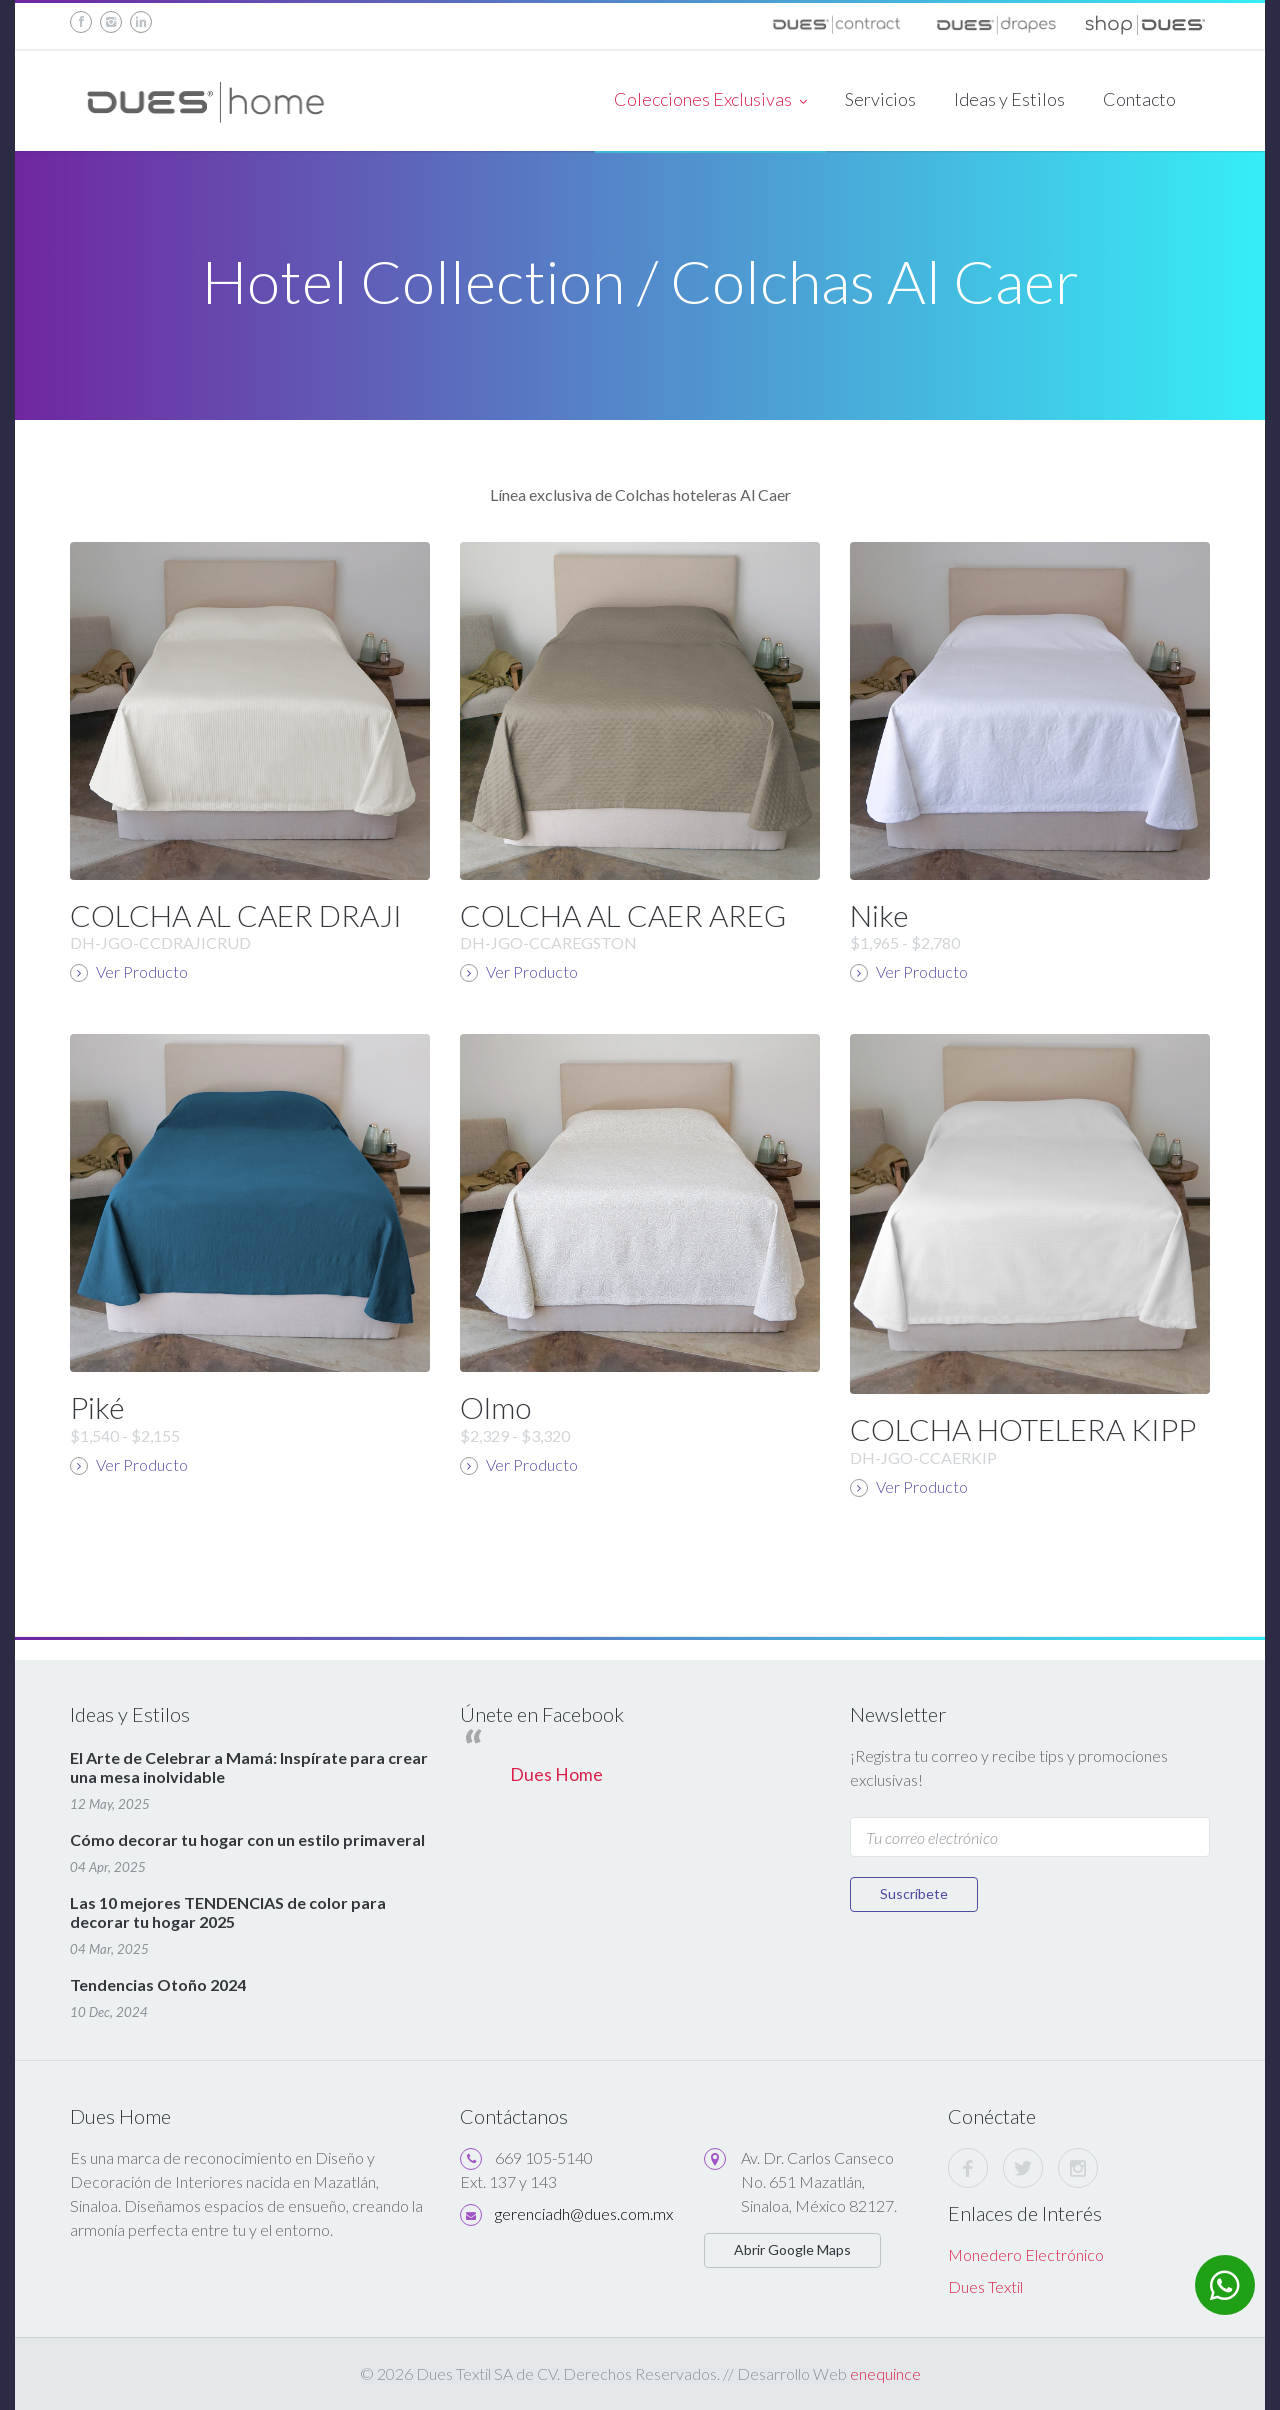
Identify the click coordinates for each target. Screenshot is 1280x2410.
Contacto (1139, 99)
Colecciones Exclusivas (710, 101)
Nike (879, 915)
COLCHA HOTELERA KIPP (1023, 1429)
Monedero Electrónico (1026, 2254)
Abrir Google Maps (792, 2249)
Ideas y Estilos (1009, 99)
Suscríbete (914, 1893)
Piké (97, 1407)
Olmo (495, 1407)
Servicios (880, 99)
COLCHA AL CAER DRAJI (236, 915)
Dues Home (556, 1774)
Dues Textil (985, 2286)
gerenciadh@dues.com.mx (584, 2213)
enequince (885, 2373)
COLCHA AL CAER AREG (623, 915)
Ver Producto (129, 972)
